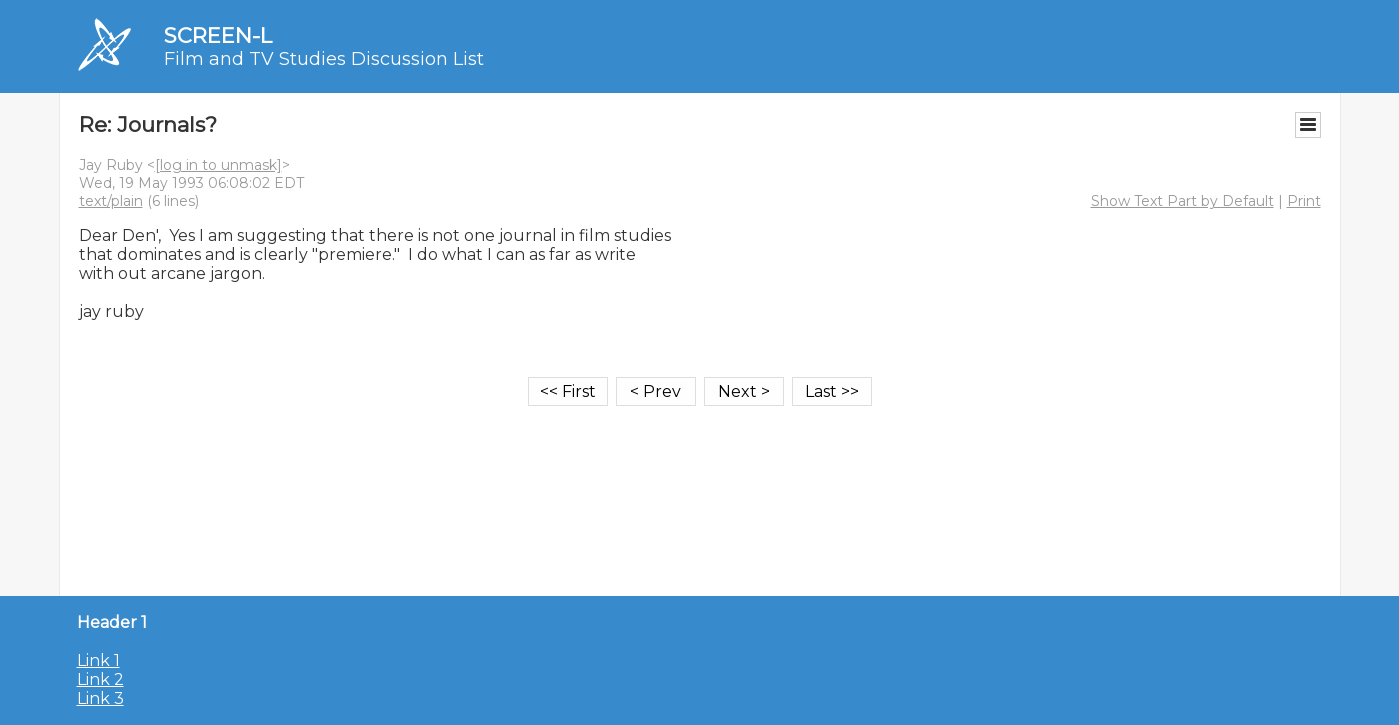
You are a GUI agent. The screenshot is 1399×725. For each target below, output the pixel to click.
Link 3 (100, 698)
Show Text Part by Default (1182, 201)
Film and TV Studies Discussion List (324, 59)
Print (1304, 201)
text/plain (111, 201)
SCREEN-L (218, 35)
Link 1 (98, 660)
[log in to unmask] (218, 165)
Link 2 (100, 679)
